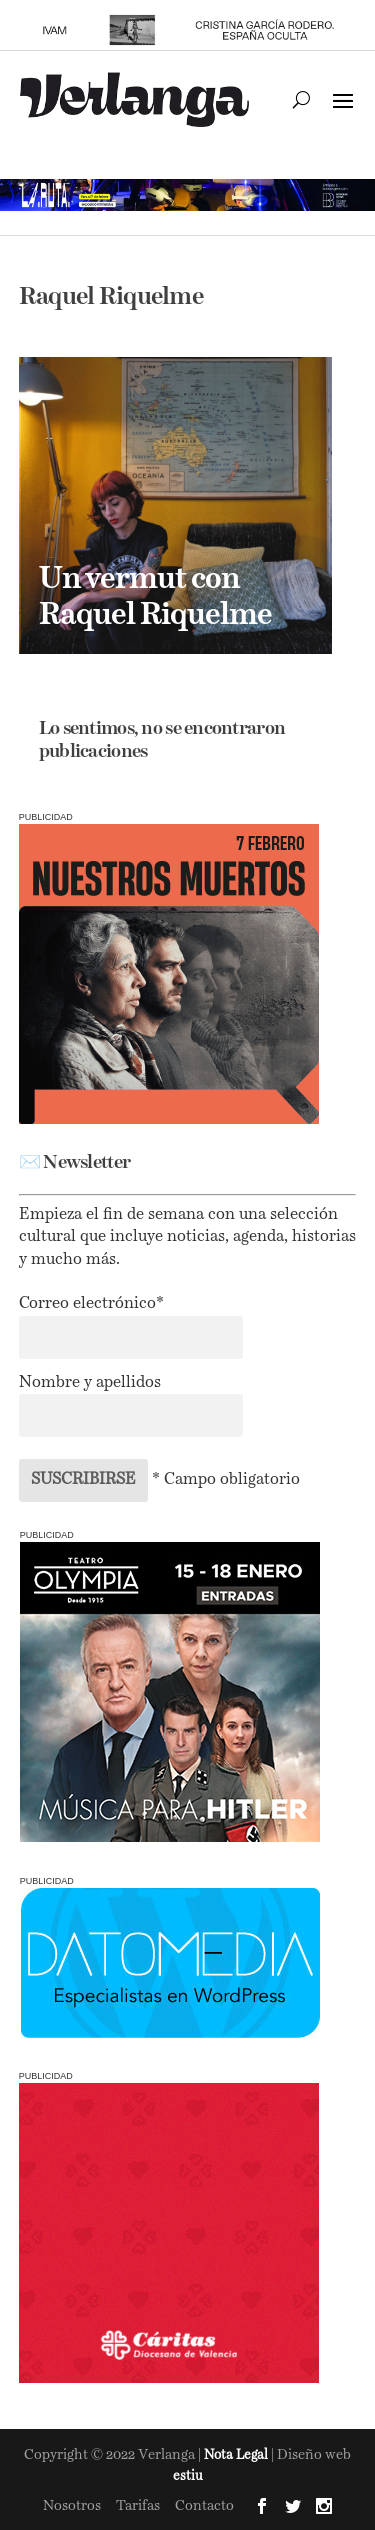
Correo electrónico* (91, 1304)
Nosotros (72, 2506)
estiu (188, 2476)
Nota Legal (237, 2455)
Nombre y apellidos (90, 1383)
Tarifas (138, 2506)
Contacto (204, 2506)
